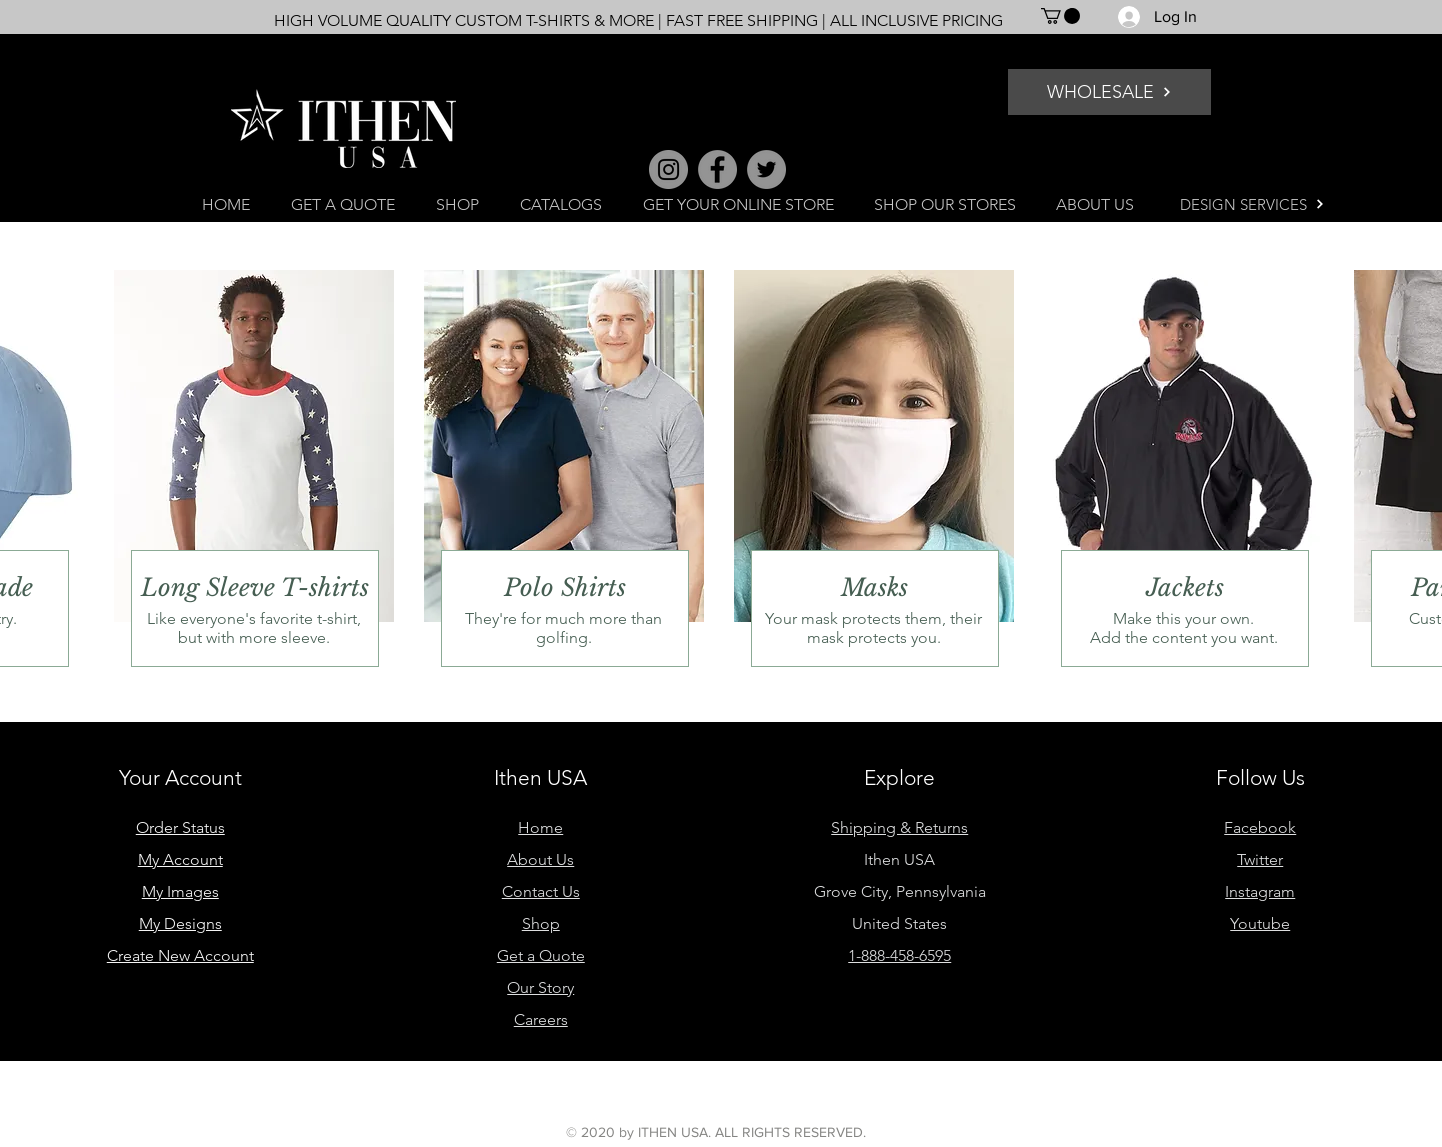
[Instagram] (668, 169)
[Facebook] (717, 169)
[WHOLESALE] (1109, 92)
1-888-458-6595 (899, 955)
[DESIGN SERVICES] (1252, 204)
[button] (1060, 16)
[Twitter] (766, 169)
